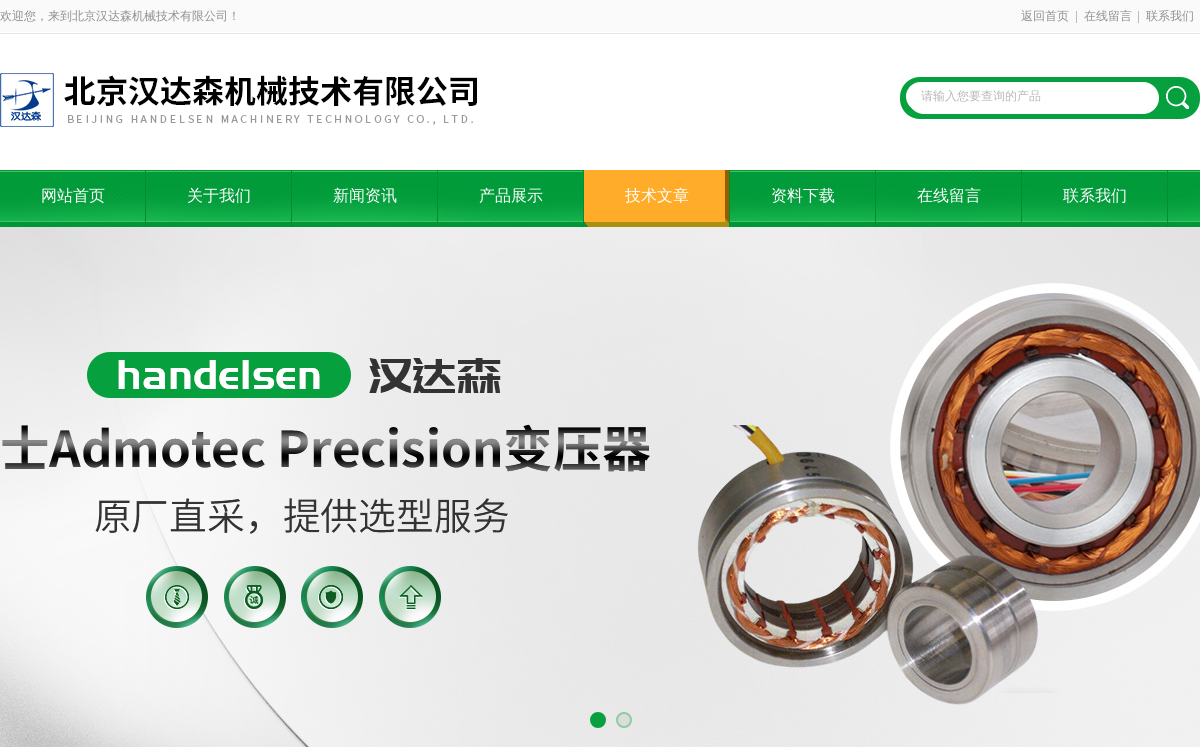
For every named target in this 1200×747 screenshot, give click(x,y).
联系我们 (1170, 16)
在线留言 (1108, 16)
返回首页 (1045, 16)
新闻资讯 (365, 195)
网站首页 (73, 195)
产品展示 (511, 195)
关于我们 (219, 195)
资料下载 (803, 195)
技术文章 (657, 195)
